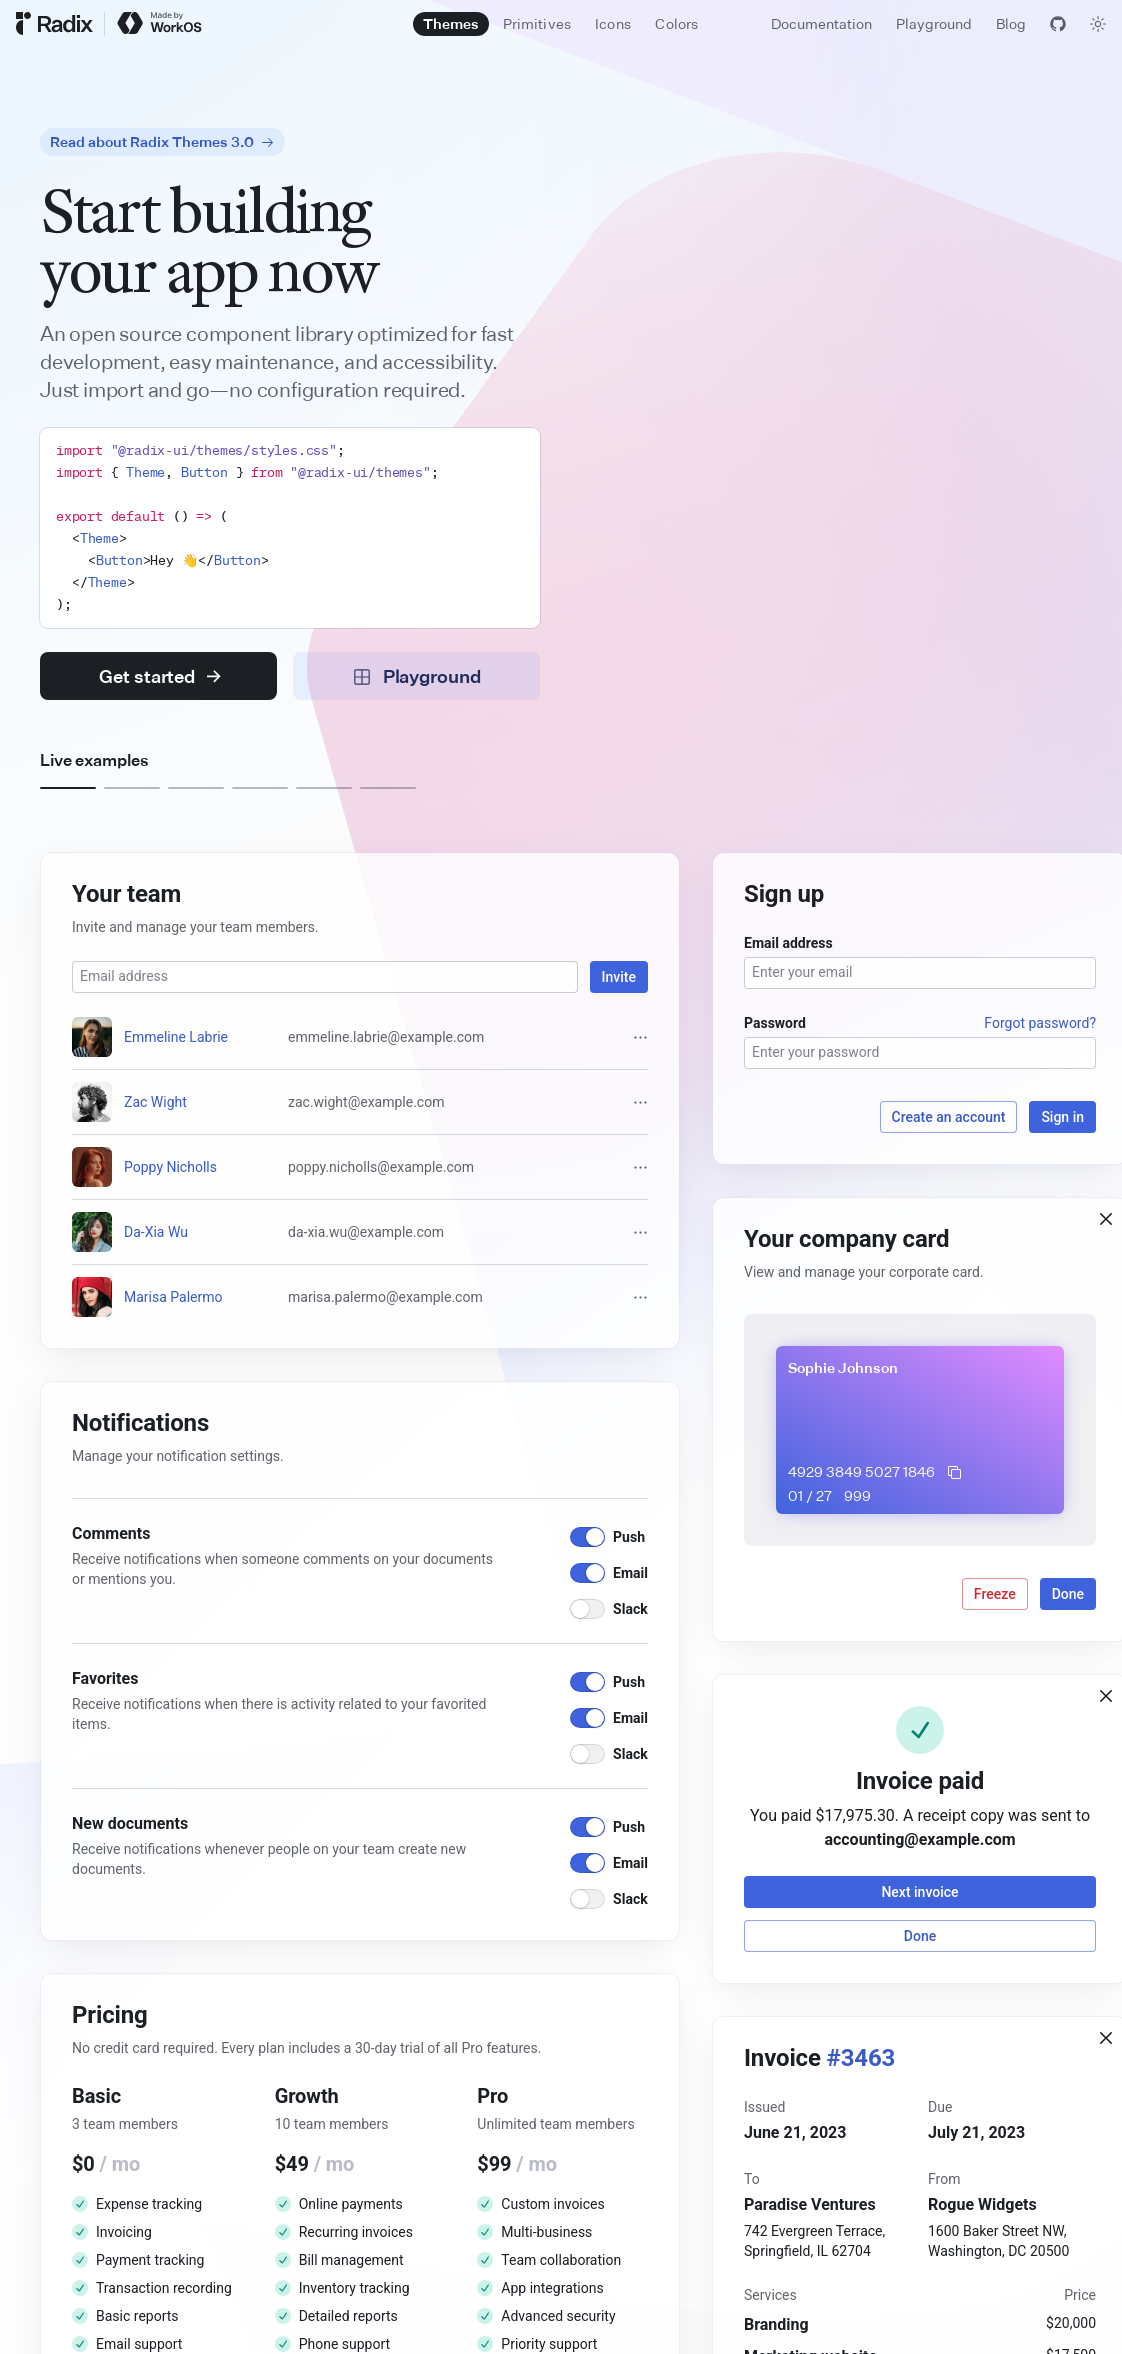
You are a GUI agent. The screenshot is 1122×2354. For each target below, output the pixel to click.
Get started (160, 676)
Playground (934, 23)
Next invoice (919, 1892)
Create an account (949, 1117)
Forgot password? (1040, 1023)
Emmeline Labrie (176, 1037)
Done (1068, 1594)
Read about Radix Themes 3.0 (162, 141)
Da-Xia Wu (156, 1232)
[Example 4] (260, 788)
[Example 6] (388, 788)
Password (775, 1023)
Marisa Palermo (173, 1297)
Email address (788, 943)
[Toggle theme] (1098, 24)
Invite (619, 977)
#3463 (861, 2058)
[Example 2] (132, 788)
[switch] (587, 1537)
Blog (1011, 23)
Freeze (995, 1594)
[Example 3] (196, 788)
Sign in (1062, 1117)
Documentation (821, 23)
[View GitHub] (1058, 24)
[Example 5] (324, 788)
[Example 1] (68, 788)
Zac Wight (155, 1102)
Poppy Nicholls (170, 1167)
